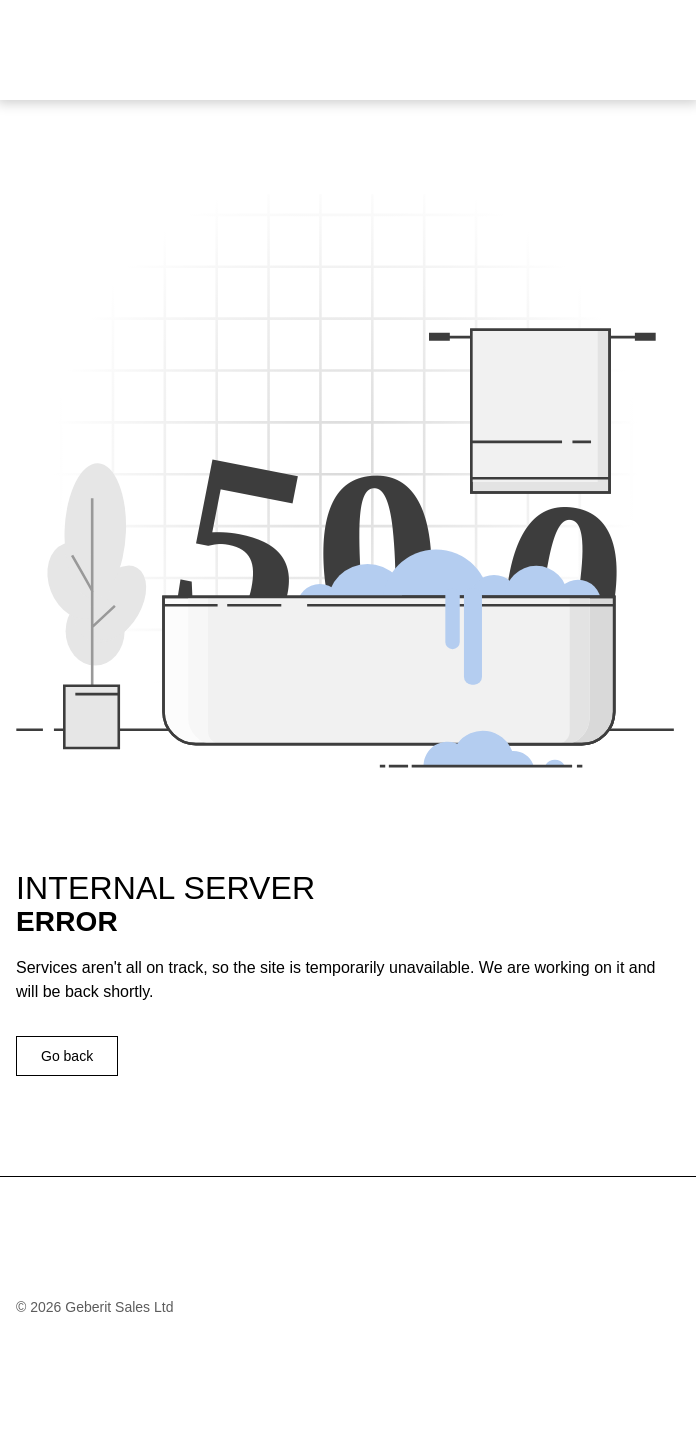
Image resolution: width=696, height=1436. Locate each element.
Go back (67, 1056)
